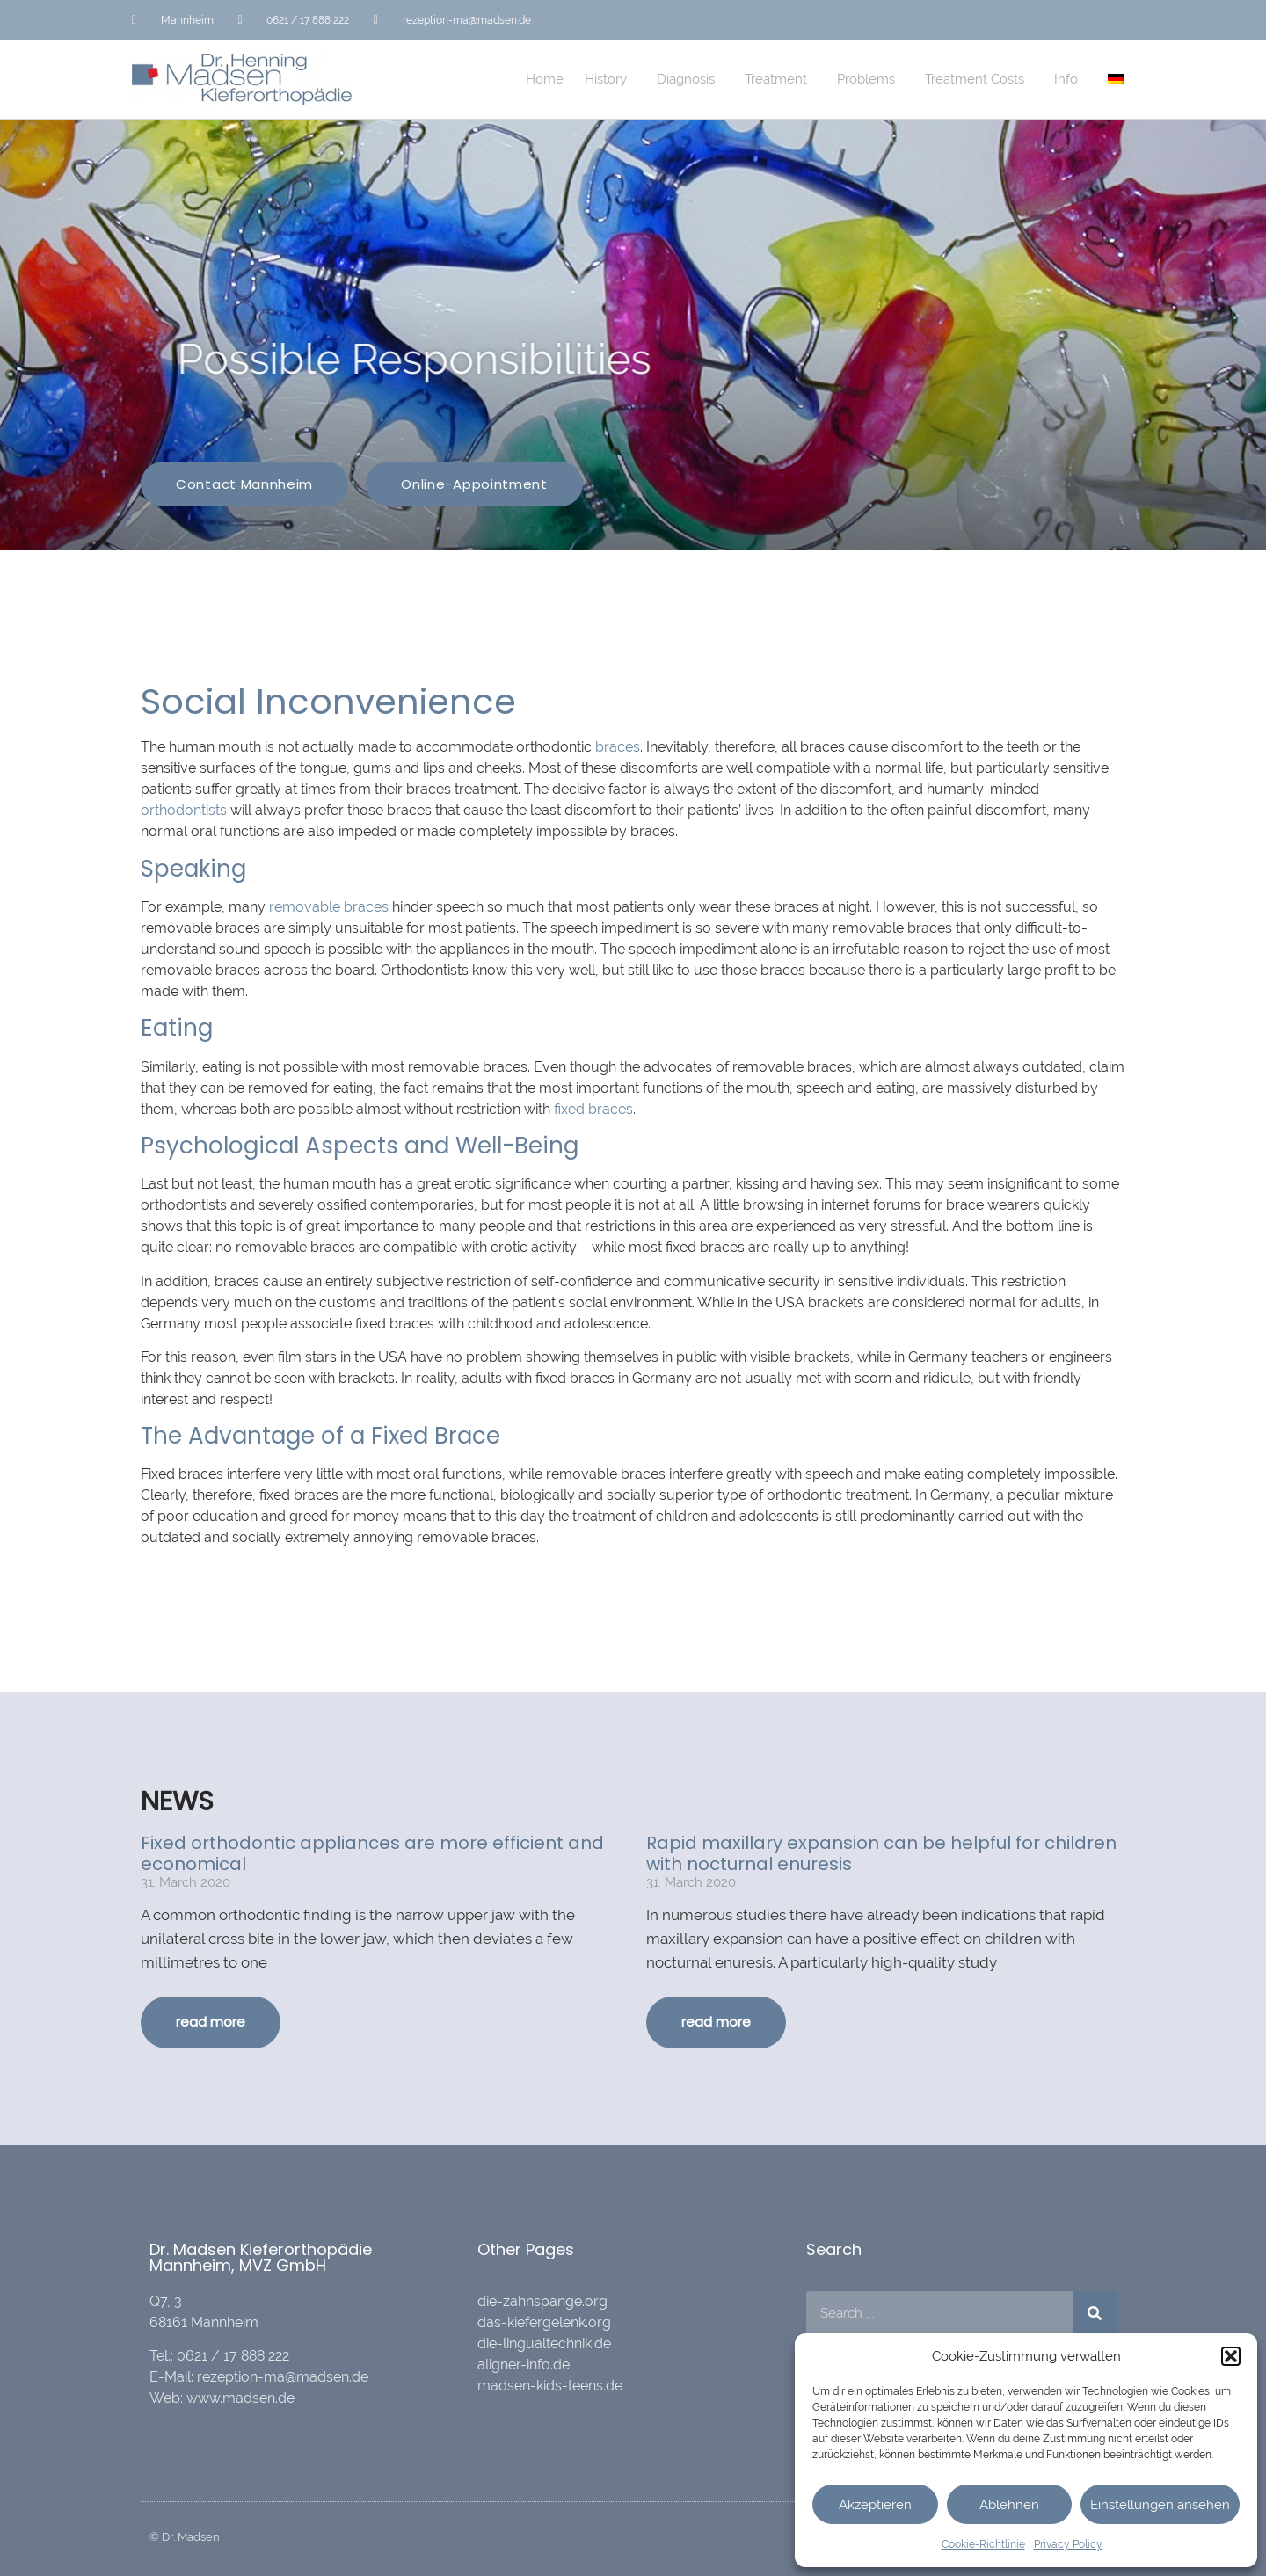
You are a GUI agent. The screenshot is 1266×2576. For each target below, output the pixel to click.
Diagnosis (690, 79)
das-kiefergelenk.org (544, 2322)
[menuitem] (1115, 79)
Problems (870, 79)
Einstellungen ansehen (1160, 2505)
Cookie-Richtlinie (983, 2544)
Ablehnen (1009, 2505)
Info (1070, 79)
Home (545, 79)
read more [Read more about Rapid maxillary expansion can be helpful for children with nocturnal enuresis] (716, 2021)
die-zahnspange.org (542, 2301)
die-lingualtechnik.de (544, 2343)
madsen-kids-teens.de (549, 2385)
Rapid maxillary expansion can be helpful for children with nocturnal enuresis (881, 1853)
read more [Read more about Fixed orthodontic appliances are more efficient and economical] (210, 2021)
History (610, 79)
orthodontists (184, 810)
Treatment (780, 79)
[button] (1231, 2356)
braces (617, 747)
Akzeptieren (875, 2505)
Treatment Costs (979, 79)
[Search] (1095, 2313)
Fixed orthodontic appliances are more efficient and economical (372, 1853)
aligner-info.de (523, 2364)
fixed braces (593, 1109)
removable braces (329, 907)
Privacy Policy (1068, 2544)
